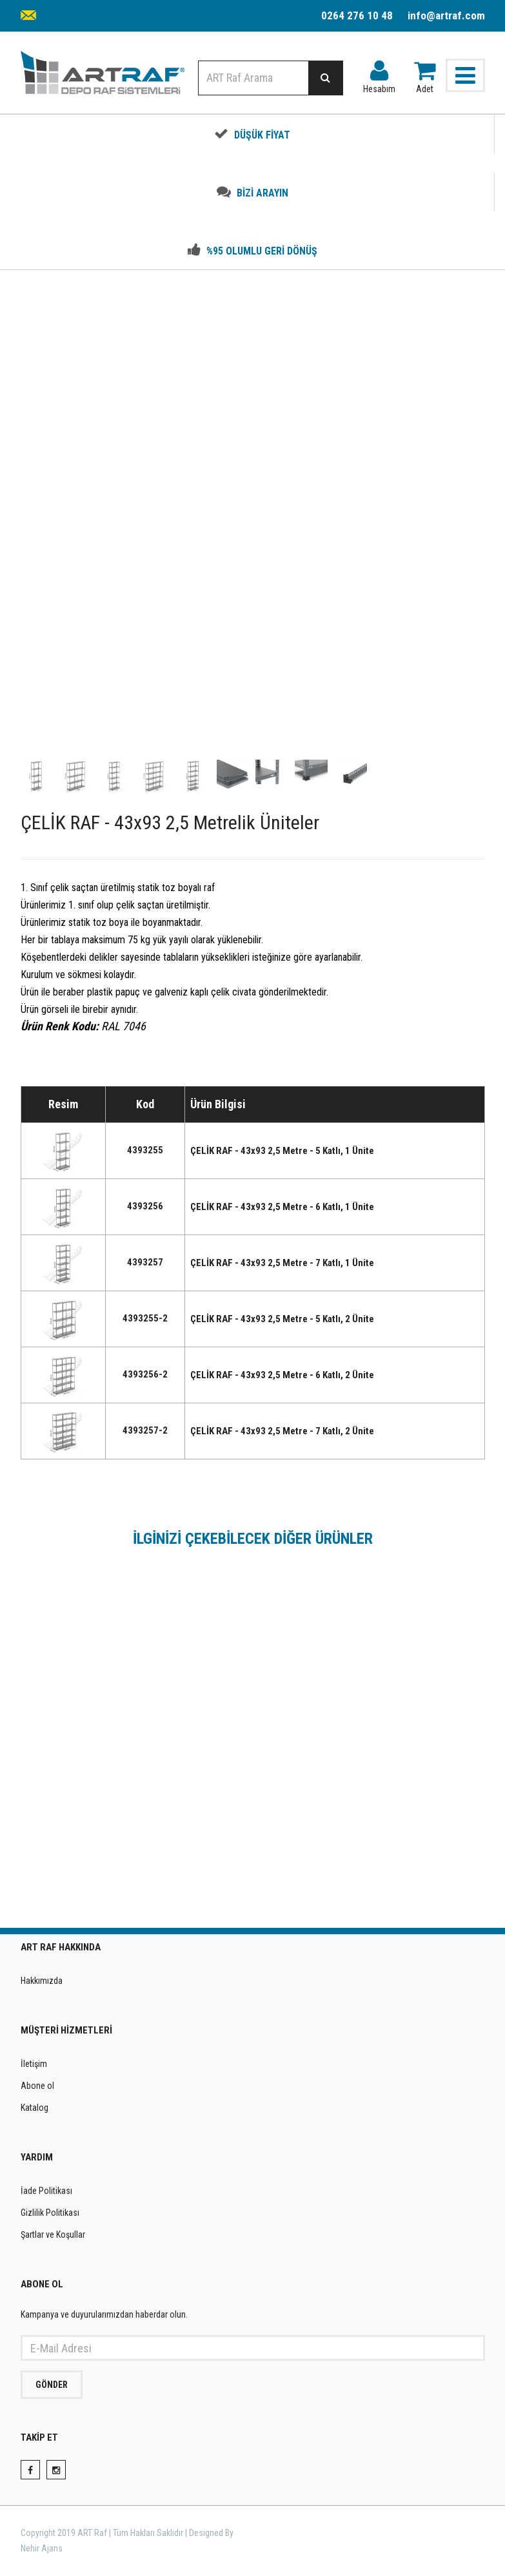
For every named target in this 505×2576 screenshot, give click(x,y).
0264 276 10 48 (357, 15)
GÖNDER (51, 2384)
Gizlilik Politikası (50, 2212)
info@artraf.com (446, 15)
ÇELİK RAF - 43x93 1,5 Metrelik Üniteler (374, 1802)
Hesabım (379, 73)
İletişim (34, 2064)
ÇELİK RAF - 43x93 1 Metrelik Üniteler (132, 1802)
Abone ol (37, 2086)
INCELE (131, 1866)
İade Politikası (46, 2191)
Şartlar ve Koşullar (53, 2234)
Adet (424, 73)
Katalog (34, 2107)
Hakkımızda (42, 1980)
